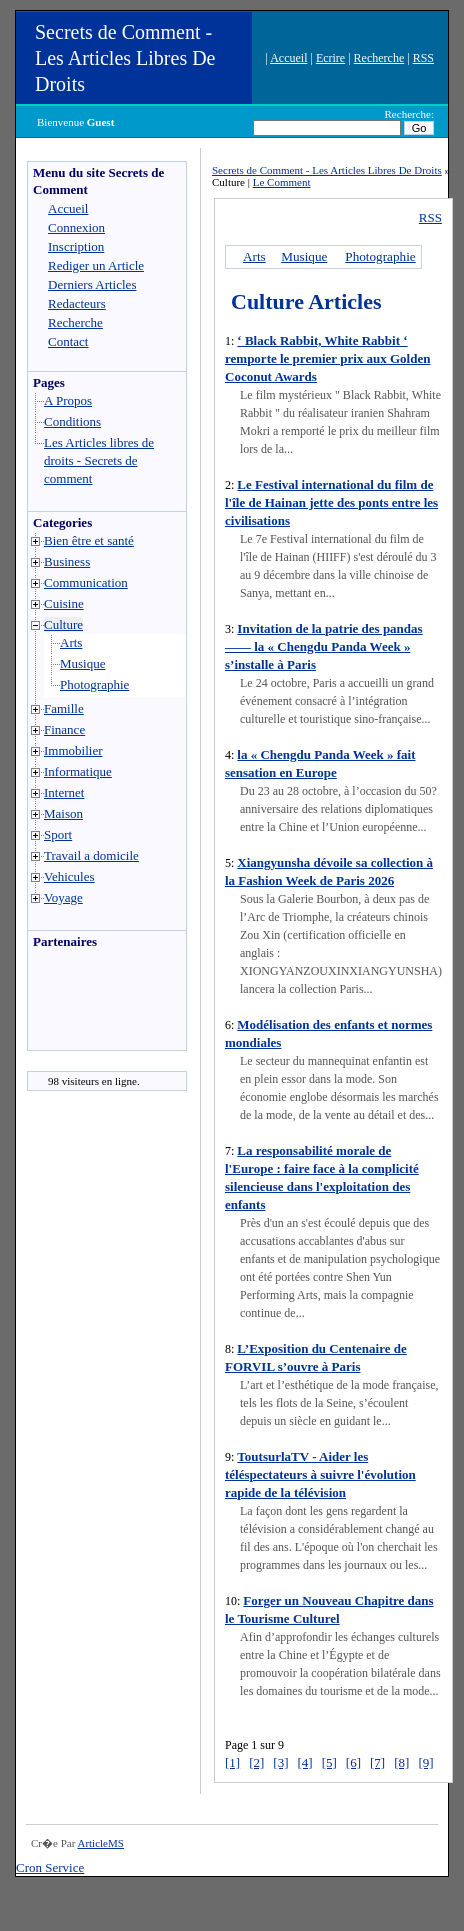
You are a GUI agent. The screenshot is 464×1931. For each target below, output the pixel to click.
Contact (68, 341)
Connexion (76, 227)
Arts (71, 642)
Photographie (94, 684)
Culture (63, 624)
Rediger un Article (96, 265)
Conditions (72, 421)
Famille (64, 708)
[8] (401, 1762)
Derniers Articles (92, 284)
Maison (63, 813)
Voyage (63, 897)
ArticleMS (100, 1843)
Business (67, 561)
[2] (256, 1762)
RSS (423, 58)
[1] (232, 1762)
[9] (425, 1762)
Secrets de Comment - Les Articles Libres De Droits (125, 58)
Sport (58, 834)
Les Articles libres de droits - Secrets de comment (99, 460)
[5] (329, 1762)
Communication (86, 582)
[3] (280, 1762)
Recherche (379, 58)
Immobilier (73, 750)
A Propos (68, 400)
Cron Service (50, 1867)
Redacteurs (77, 303)
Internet (64, 792)
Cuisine (64, 603)
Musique (83, 663)
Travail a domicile (91, 855)
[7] (377, 1762)
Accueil (288, 58)
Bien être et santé (89, 540)
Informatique (78, 771)
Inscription (76, 246)
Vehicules (69, 876)
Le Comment (282, 182)
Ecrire (330, 58)
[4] (305, 1762)
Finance (64, 729)
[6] (353, 1762)
